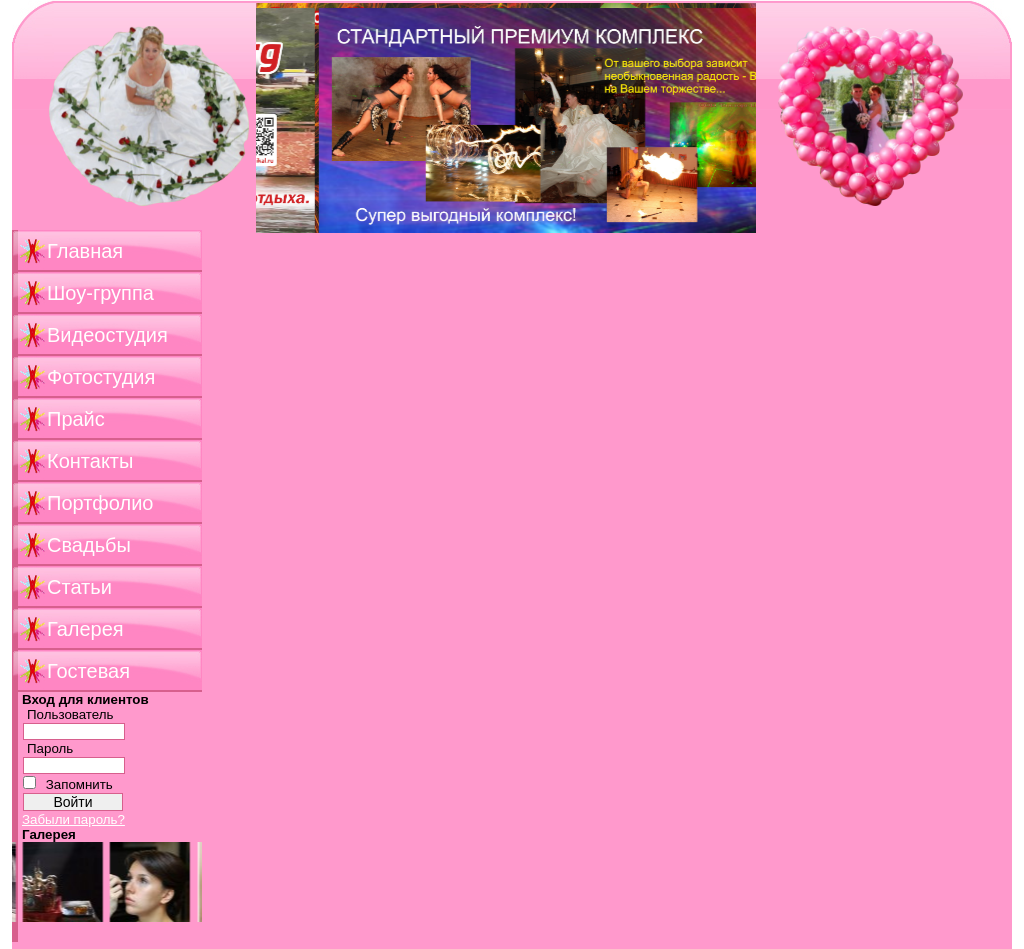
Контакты (90, 461)
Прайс (76, 419)
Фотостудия (101, 377)
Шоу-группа (100, 293)
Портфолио (100, 503)
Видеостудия (107, 335)
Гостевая (88, 671)
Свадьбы (89, 545)
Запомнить (79, 784)
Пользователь (70, 714)
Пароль (50, 748)
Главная (85, 251)
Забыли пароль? (73, 819)
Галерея (85, 629)
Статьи (79, 587)
